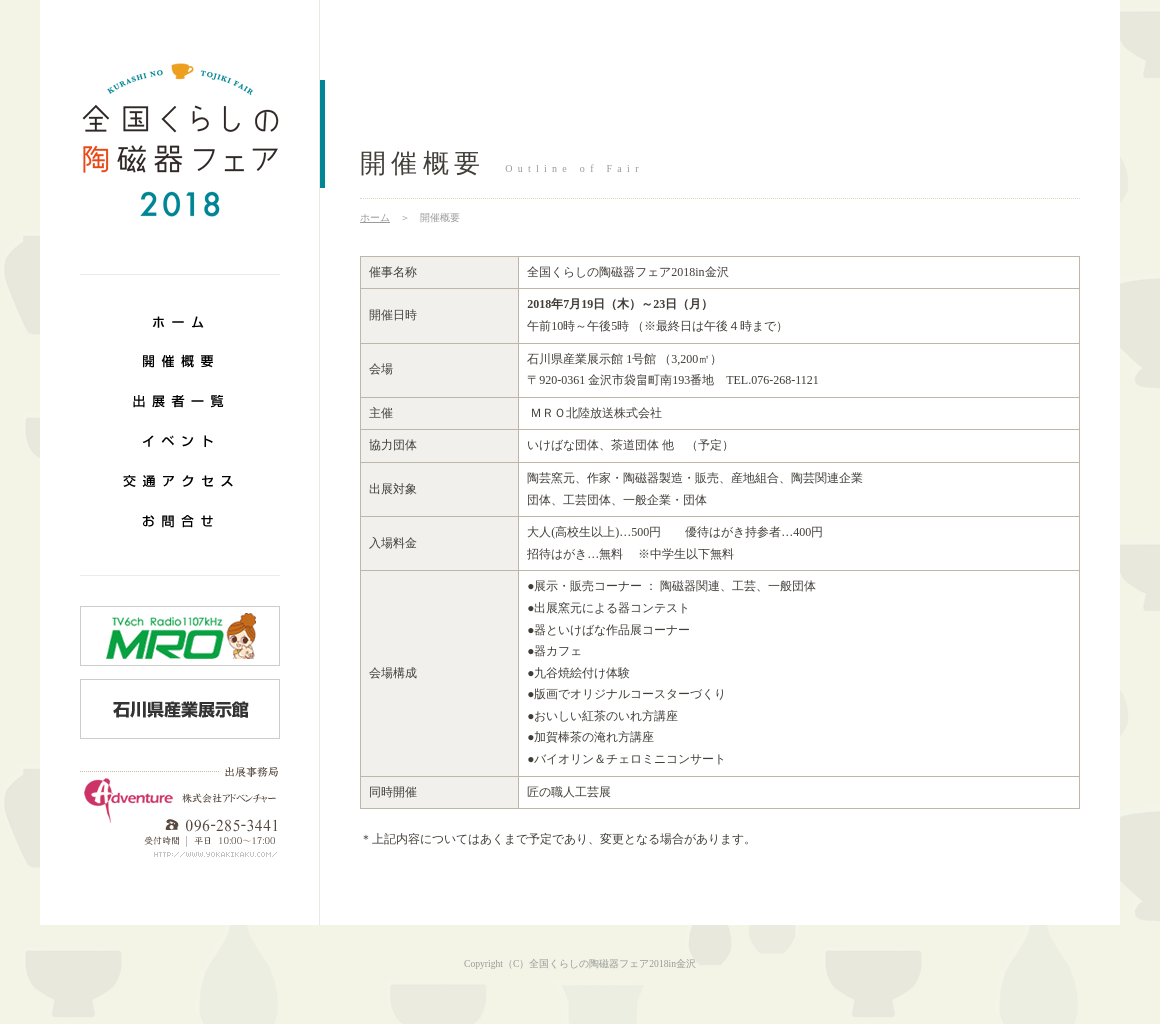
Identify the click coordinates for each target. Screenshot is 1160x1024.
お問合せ (180, 520)
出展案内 (180, 400)
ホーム (180, 320)
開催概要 (180, 360)
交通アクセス (180, 480)
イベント (180, 440)
